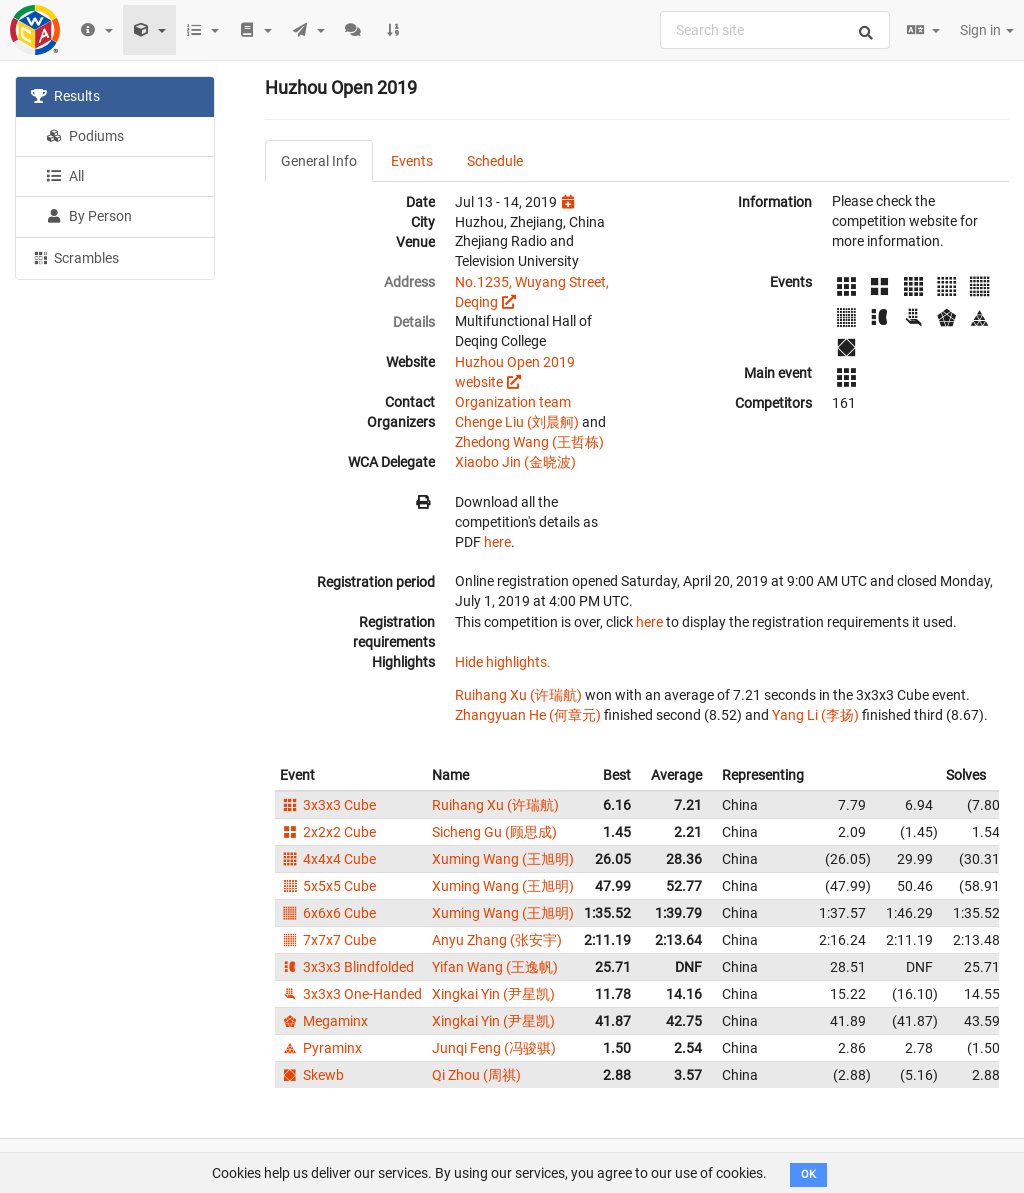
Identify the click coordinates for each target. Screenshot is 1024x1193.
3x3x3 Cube (328, 805)
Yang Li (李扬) (815, 715)
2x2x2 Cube (328, 832)
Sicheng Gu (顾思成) (494, 832)
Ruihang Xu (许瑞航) (518, 695)
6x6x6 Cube (328, 913)
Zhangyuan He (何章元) (528, 715)
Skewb (312, 1075)
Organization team (513, 402)
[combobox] (775, 30)
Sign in (987, 30)
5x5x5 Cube (328, 886)
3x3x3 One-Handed (351, 994)
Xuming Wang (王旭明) (503, 859)
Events (412, 161)
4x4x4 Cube (328, 859)
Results (65, 96)
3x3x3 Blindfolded (347, 967)
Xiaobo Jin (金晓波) (515, 462)
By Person (89, 216)
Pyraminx (321, 1048)
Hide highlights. (503, 662)
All (65, 176)
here (497, 542)
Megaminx (324, 1021)
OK (808, 1174)
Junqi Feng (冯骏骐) (494, 1048)
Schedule (495, 161)
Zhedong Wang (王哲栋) (529, 442)
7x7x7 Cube (328, 940)
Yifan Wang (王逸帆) (495, 967)
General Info (319, 161)
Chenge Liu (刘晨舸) (517, 422)
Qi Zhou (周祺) (476, 1075)
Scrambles (75, 257)
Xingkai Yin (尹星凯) (493, 994)
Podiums (85, 136)
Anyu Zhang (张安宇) (497, 940)
